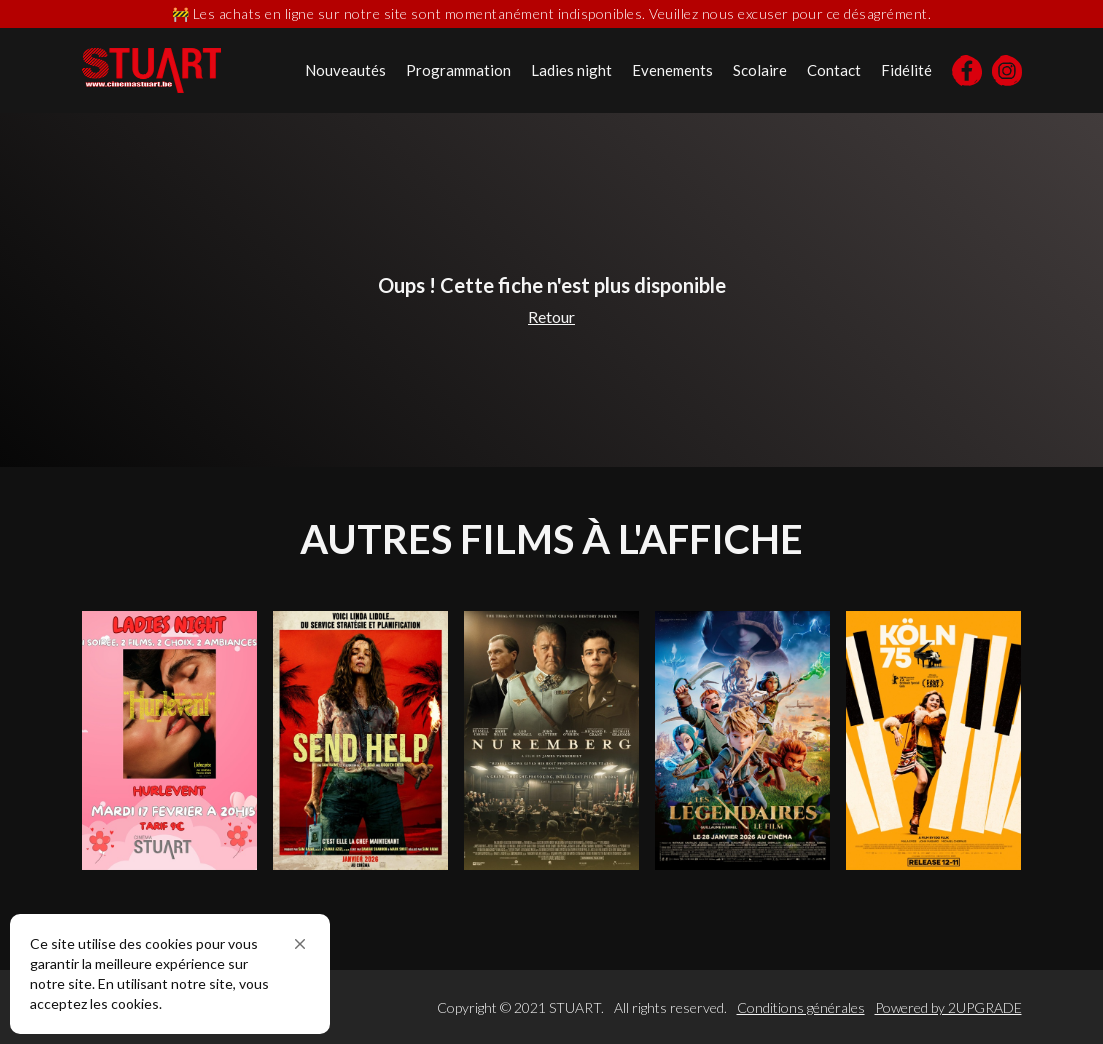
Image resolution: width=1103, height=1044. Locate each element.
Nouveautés (345, 70)
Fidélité (906, 70)
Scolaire (760, 70)
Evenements (672, 70)
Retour (551, 316)
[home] (151, 70)
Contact (834, 70)
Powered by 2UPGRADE (948, 1007)
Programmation (458, 70)
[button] (300, 944)
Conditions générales (801, 1007)
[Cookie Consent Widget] (170, 974)
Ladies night (571, 70)
